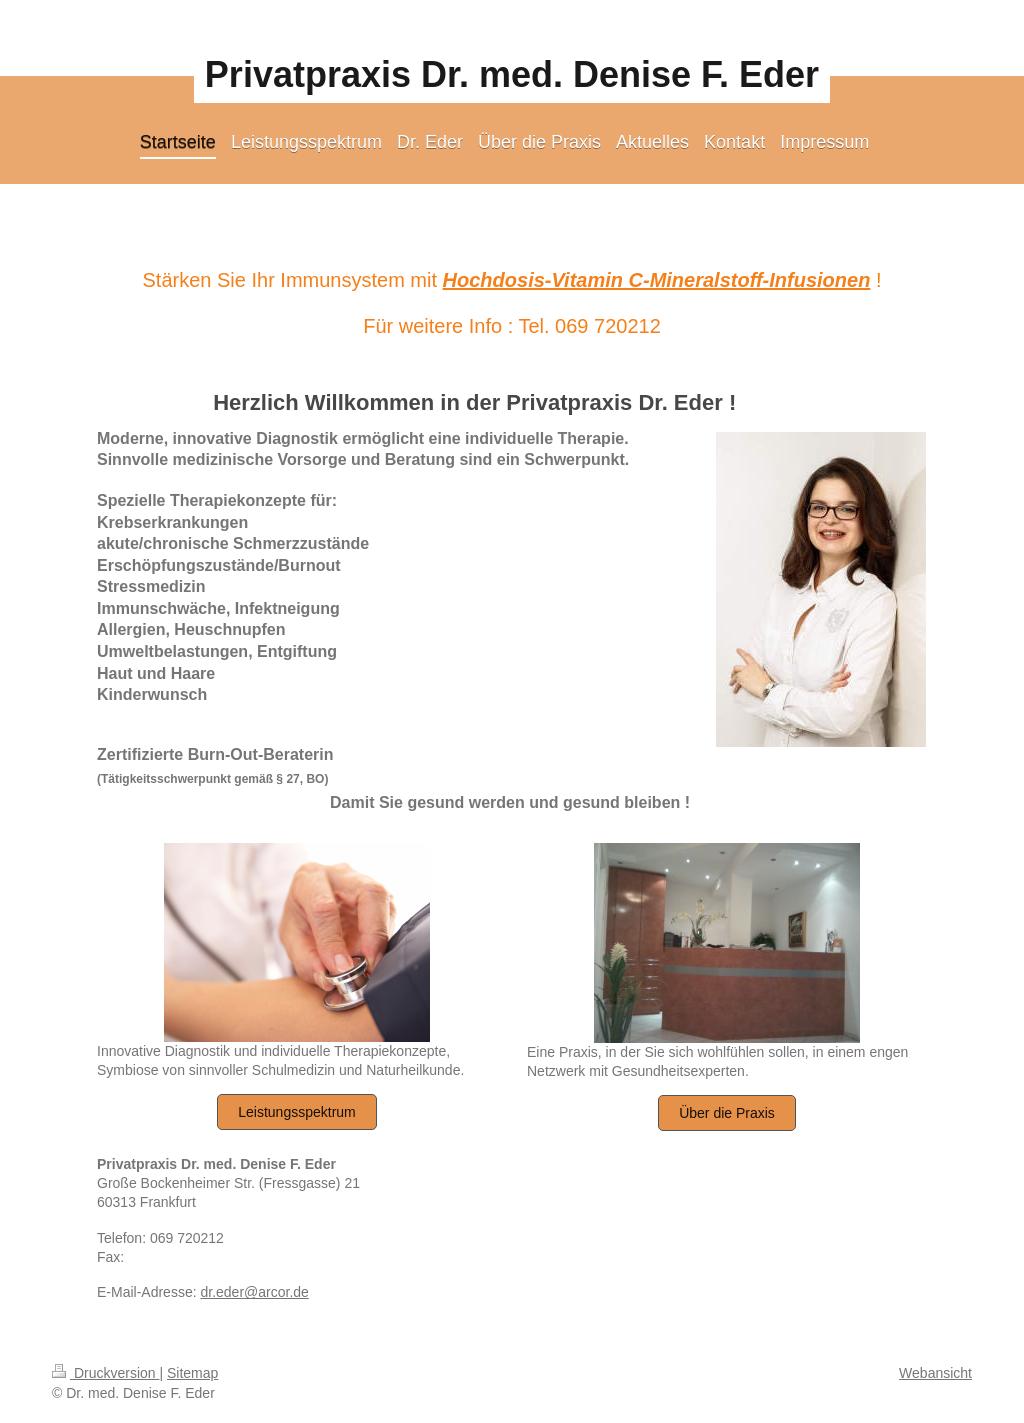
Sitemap (192, 1373)
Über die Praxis (727, 1113)
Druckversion (105, 1373)
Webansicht (935, 1373)
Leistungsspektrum (297, 1112)
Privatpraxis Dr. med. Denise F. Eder (512, 74)
